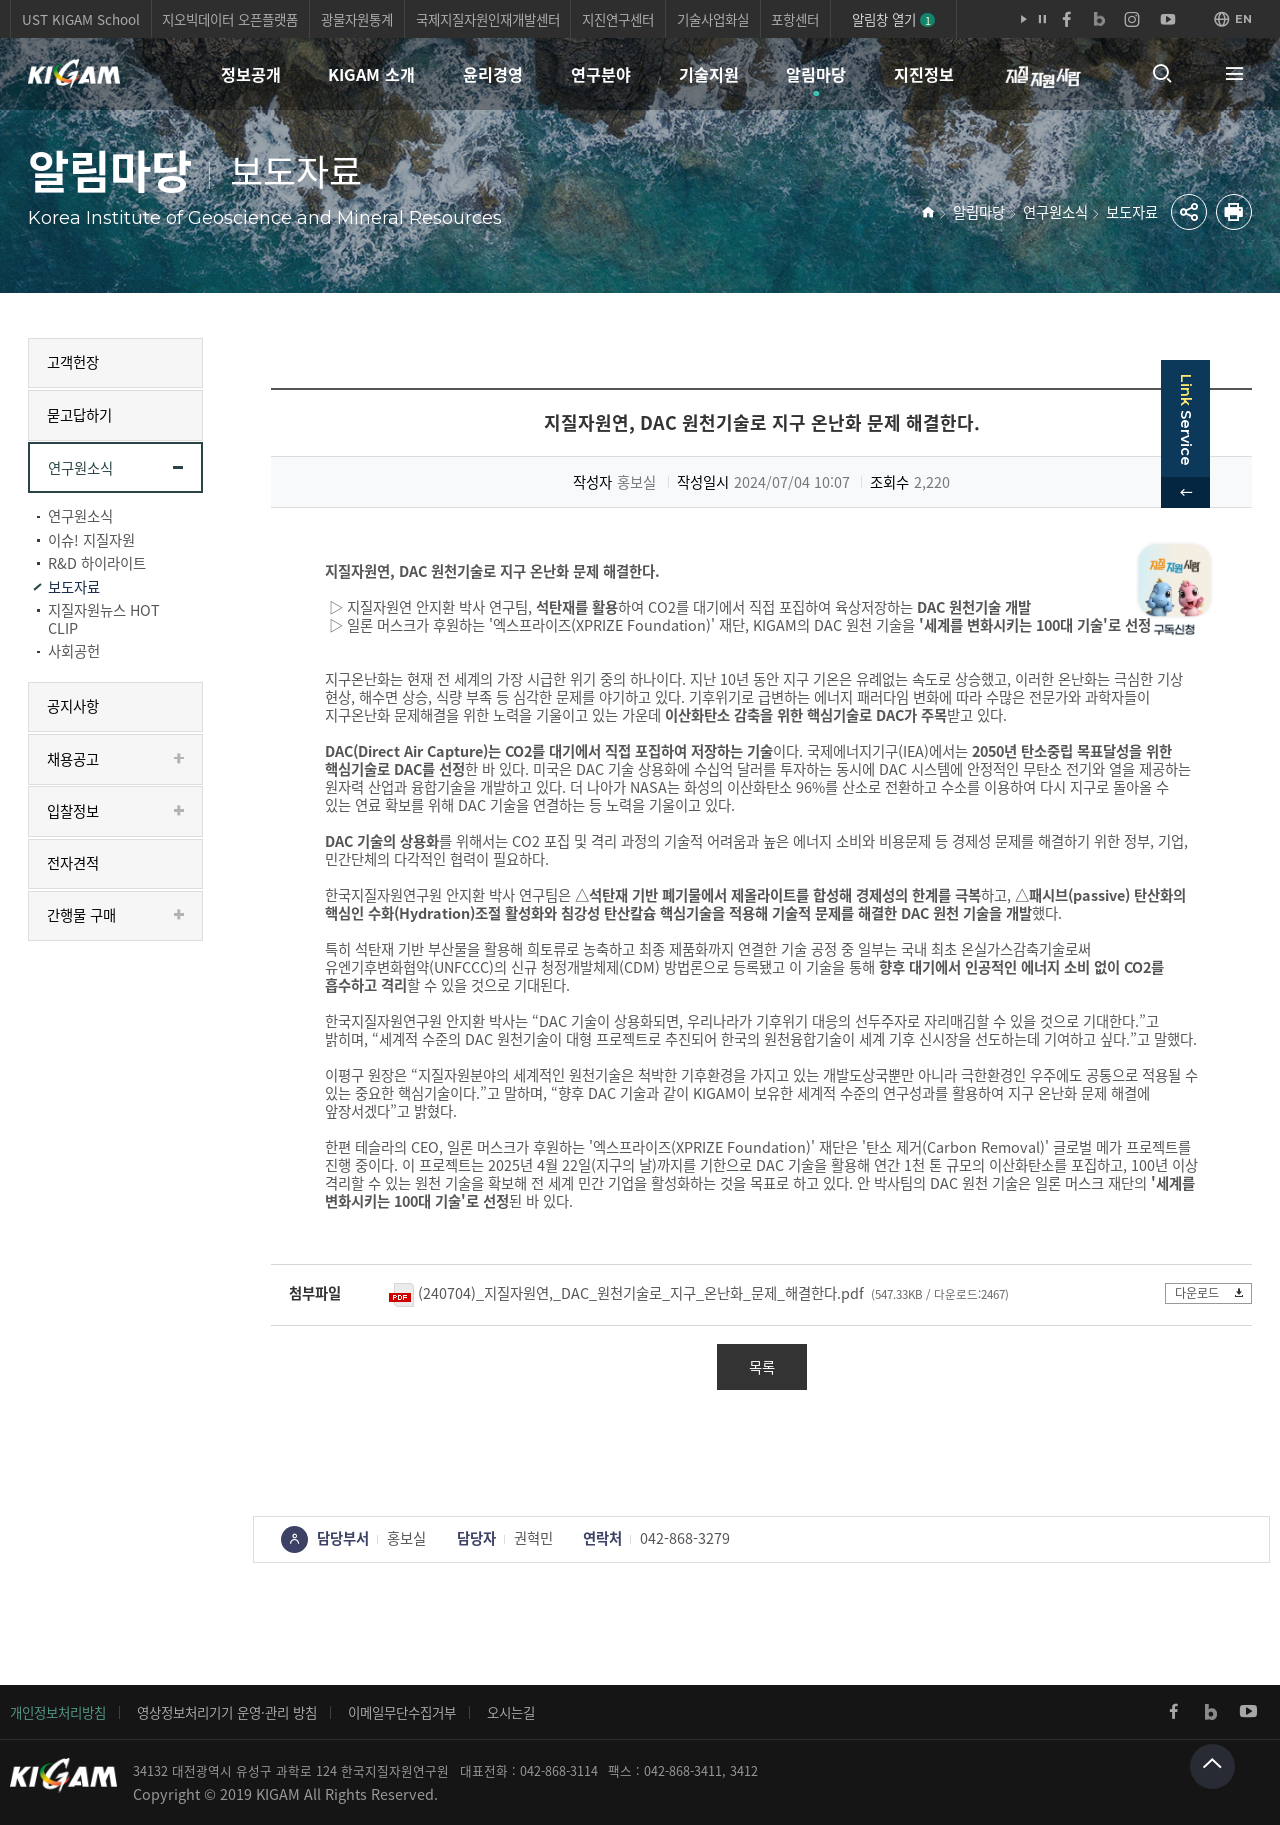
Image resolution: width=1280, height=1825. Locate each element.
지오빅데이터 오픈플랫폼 (230, 19)
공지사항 (73, 706)
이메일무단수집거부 (402, 1712)
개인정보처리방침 (58, 1712)
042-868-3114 (559, 1770)
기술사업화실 (713, 19)
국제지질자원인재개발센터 (488, 19)
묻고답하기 (79, 415)
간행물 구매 (81, 915)
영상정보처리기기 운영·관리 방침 (227, 1712)
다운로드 (1208, 1293)
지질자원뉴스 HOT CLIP (104, 619)
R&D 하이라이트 (97, 563)
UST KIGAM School (81, 19)
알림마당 (816, 74)
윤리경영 (493, 74)
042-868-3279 (685, 1538)
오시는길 (511, 1712)
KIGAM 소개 (371, 74)
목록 (762, 1367)
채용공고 (73, 759)
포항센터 (795, 19)
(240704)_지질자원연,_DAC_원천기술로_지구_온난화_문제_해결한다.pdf (641, 1293)
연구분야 (601, 74)
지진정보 (924, 74)
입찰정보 (73, 811)
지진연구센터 (618, 19)
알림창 (893, 19)
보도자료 (1132, 212)
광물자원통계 (357, 19)
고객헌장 (73, 362)
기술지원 (709, 74)
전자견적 (73, 863)
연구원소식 (1055, 212)
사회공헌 (74, 651)
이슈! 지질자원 (91, 540)
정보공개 (251, 74)
